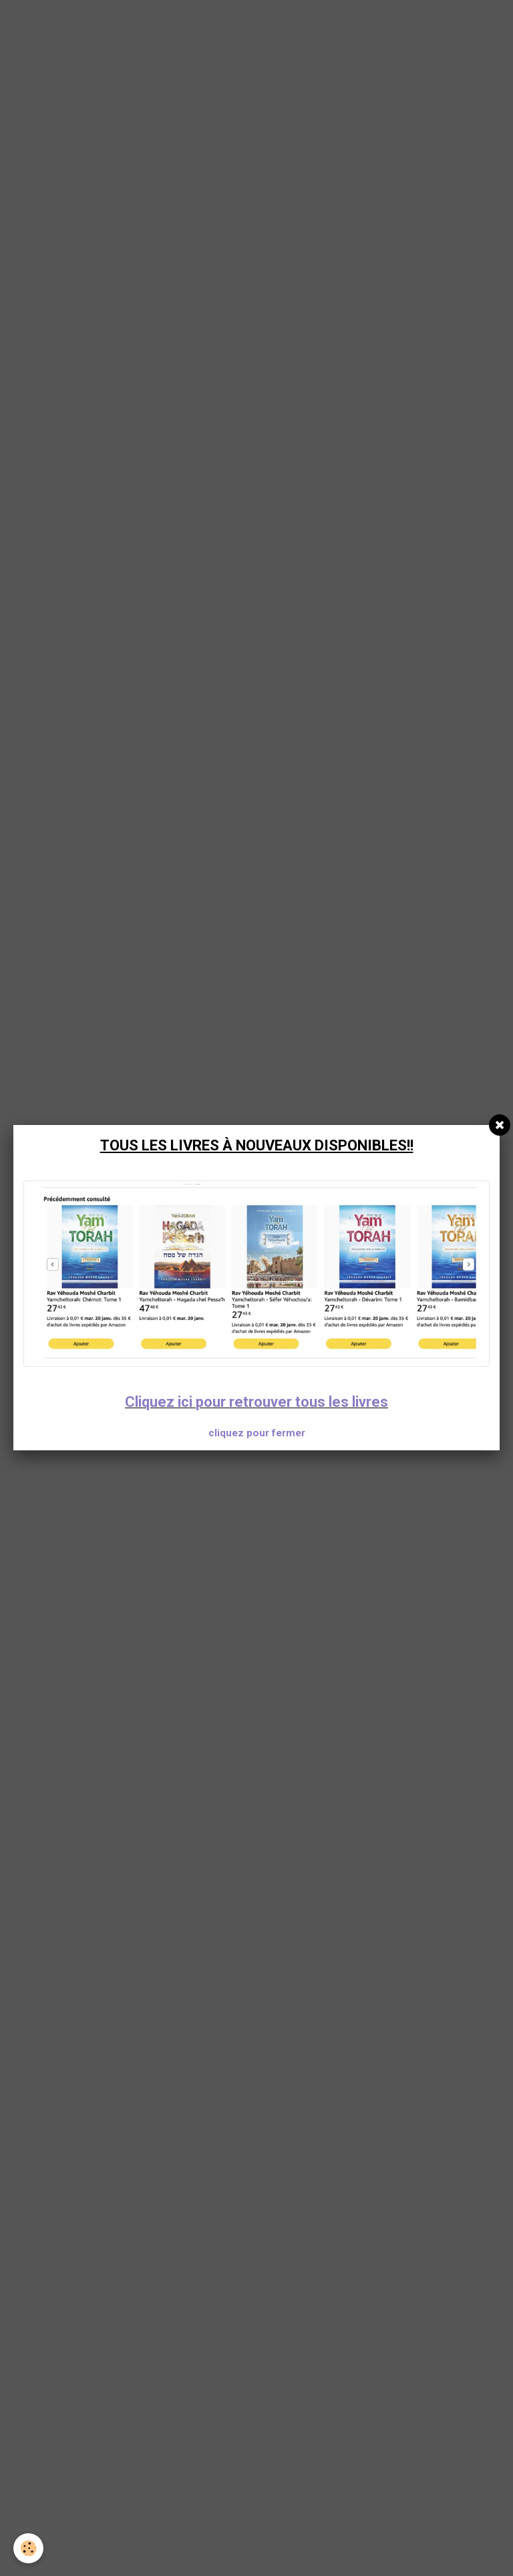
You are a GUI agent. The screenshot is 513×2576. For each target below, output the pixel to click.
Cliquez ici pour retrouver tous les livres (256, 1402)
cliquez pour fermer (256, 1433)
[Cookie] (28, 2548)
